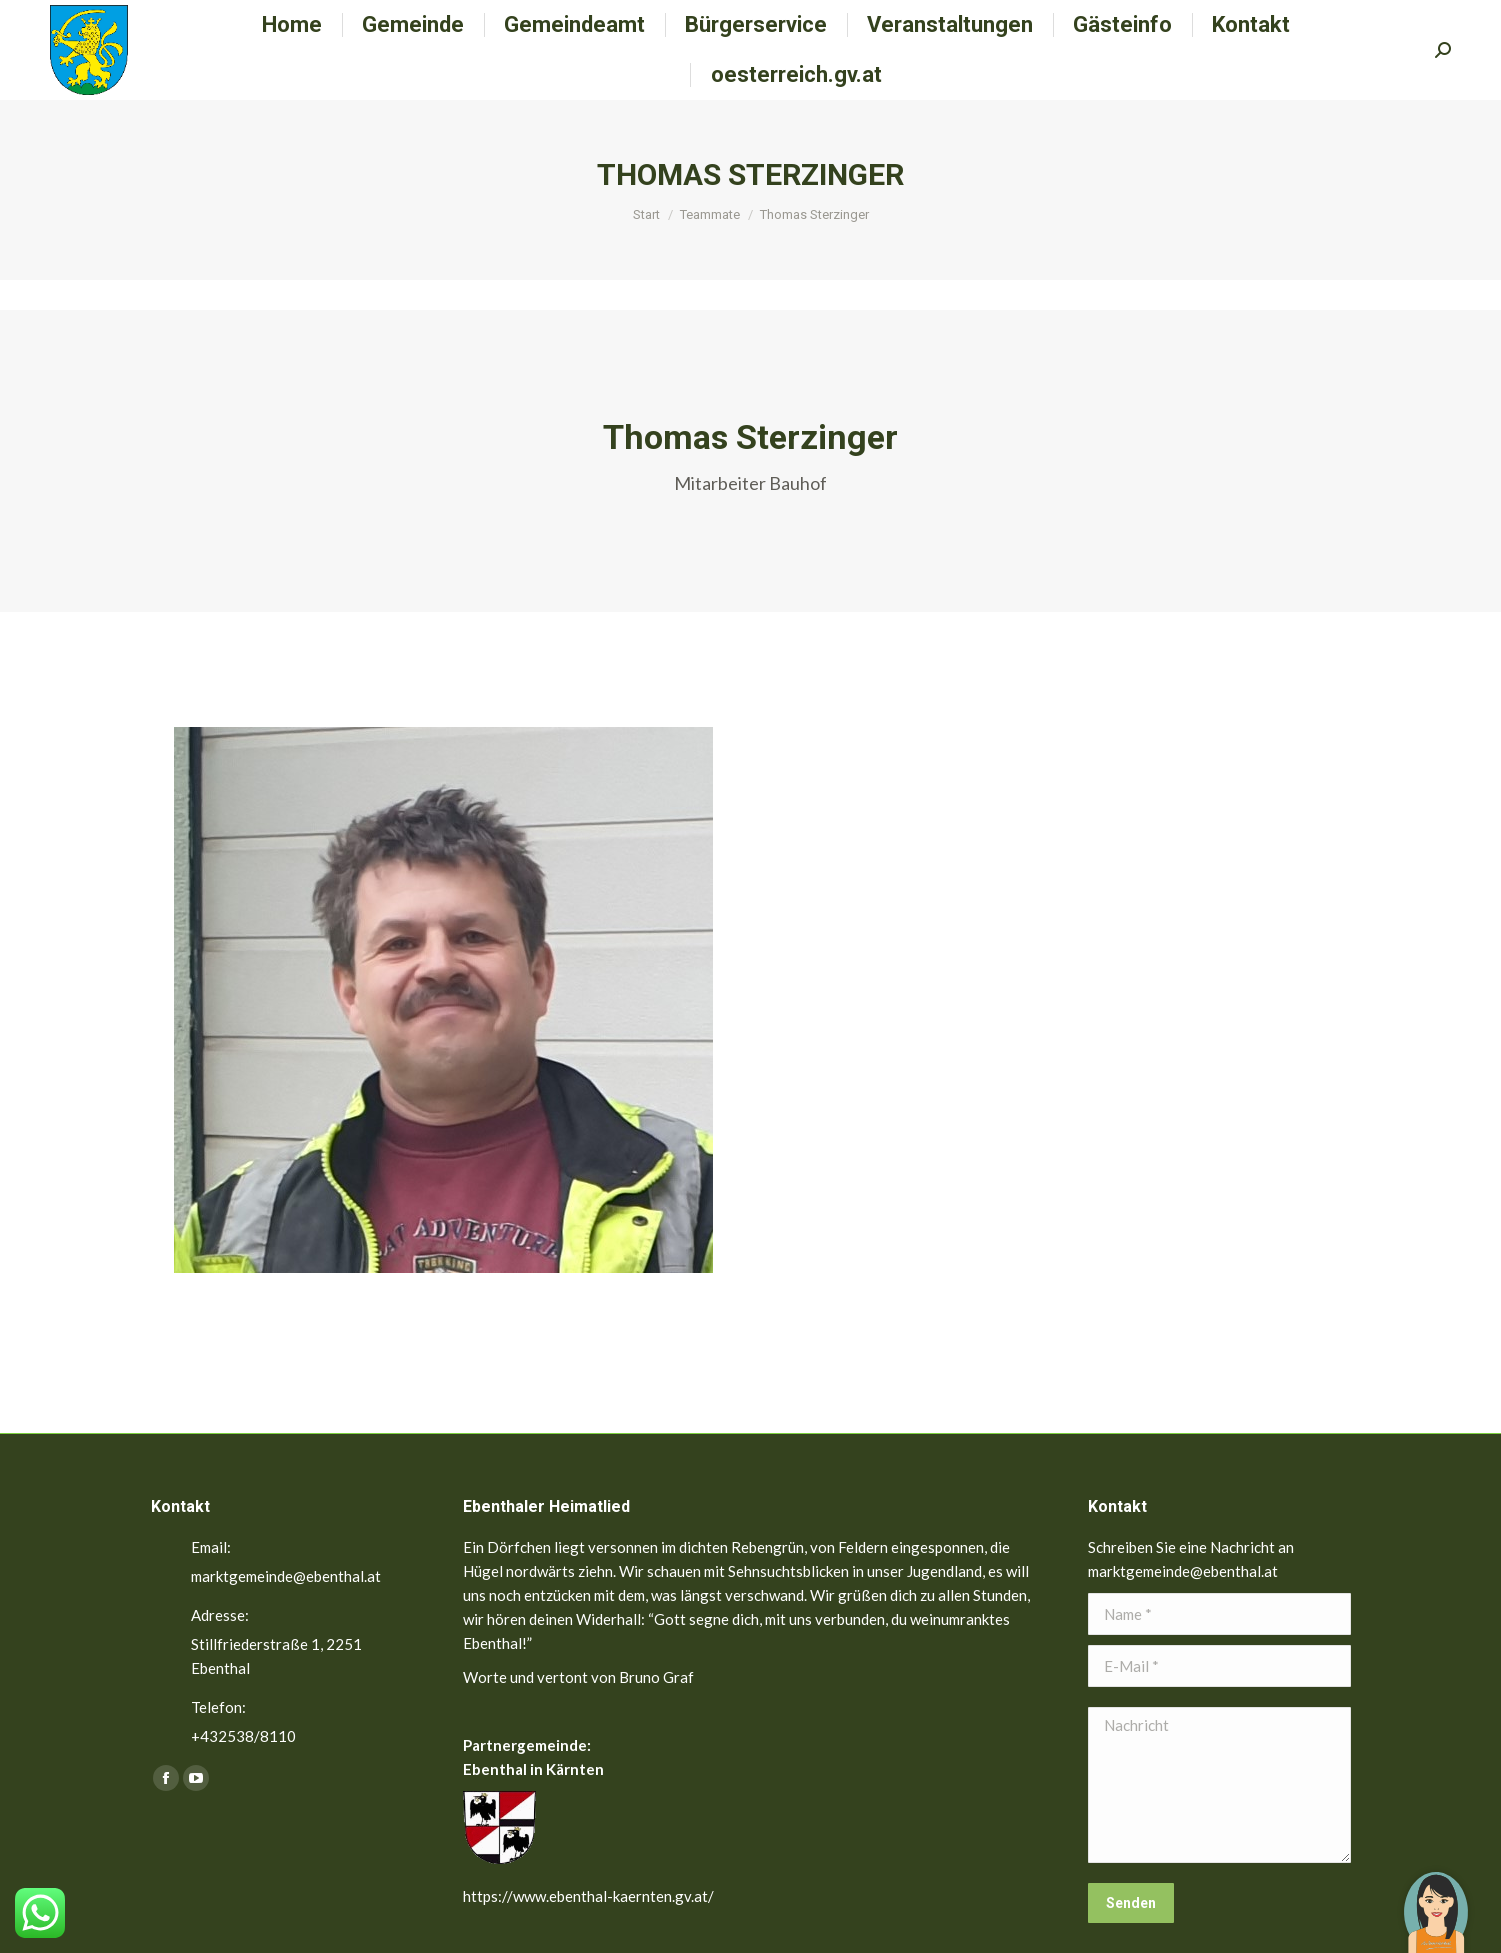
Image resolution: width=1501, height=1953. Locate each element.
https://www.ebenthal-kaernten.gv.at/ (588, 1896)
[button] (1436, 1898)
